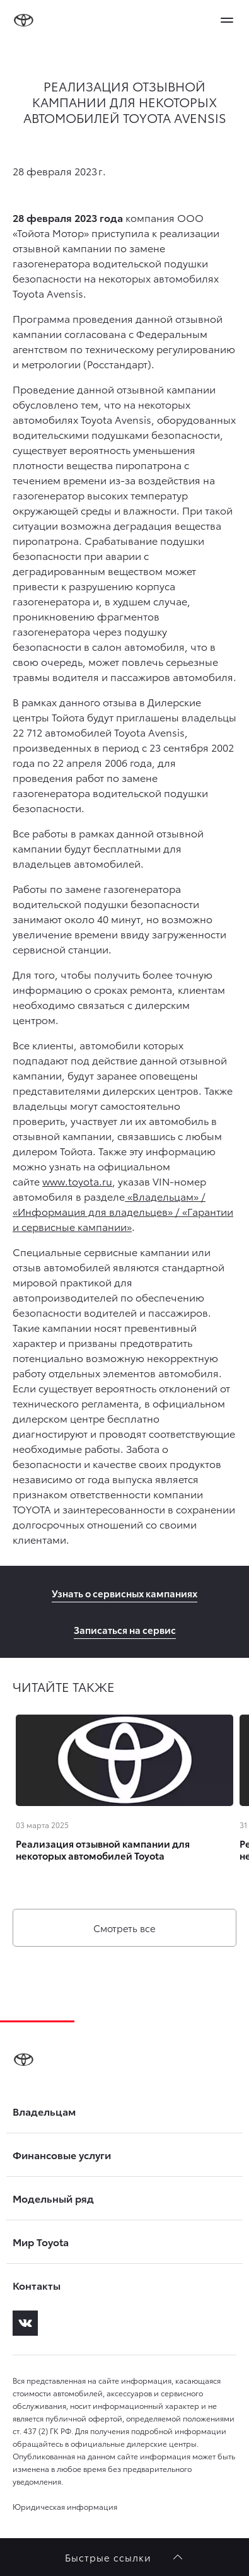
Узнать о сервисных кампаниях (124, 1593)
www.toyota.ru (77, 1181)
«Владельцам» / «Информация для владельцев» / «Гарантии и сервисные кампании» (123, 1211)
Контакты (37, 2285)
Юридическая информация (65, 2506)
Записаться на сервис (125, 1629)
